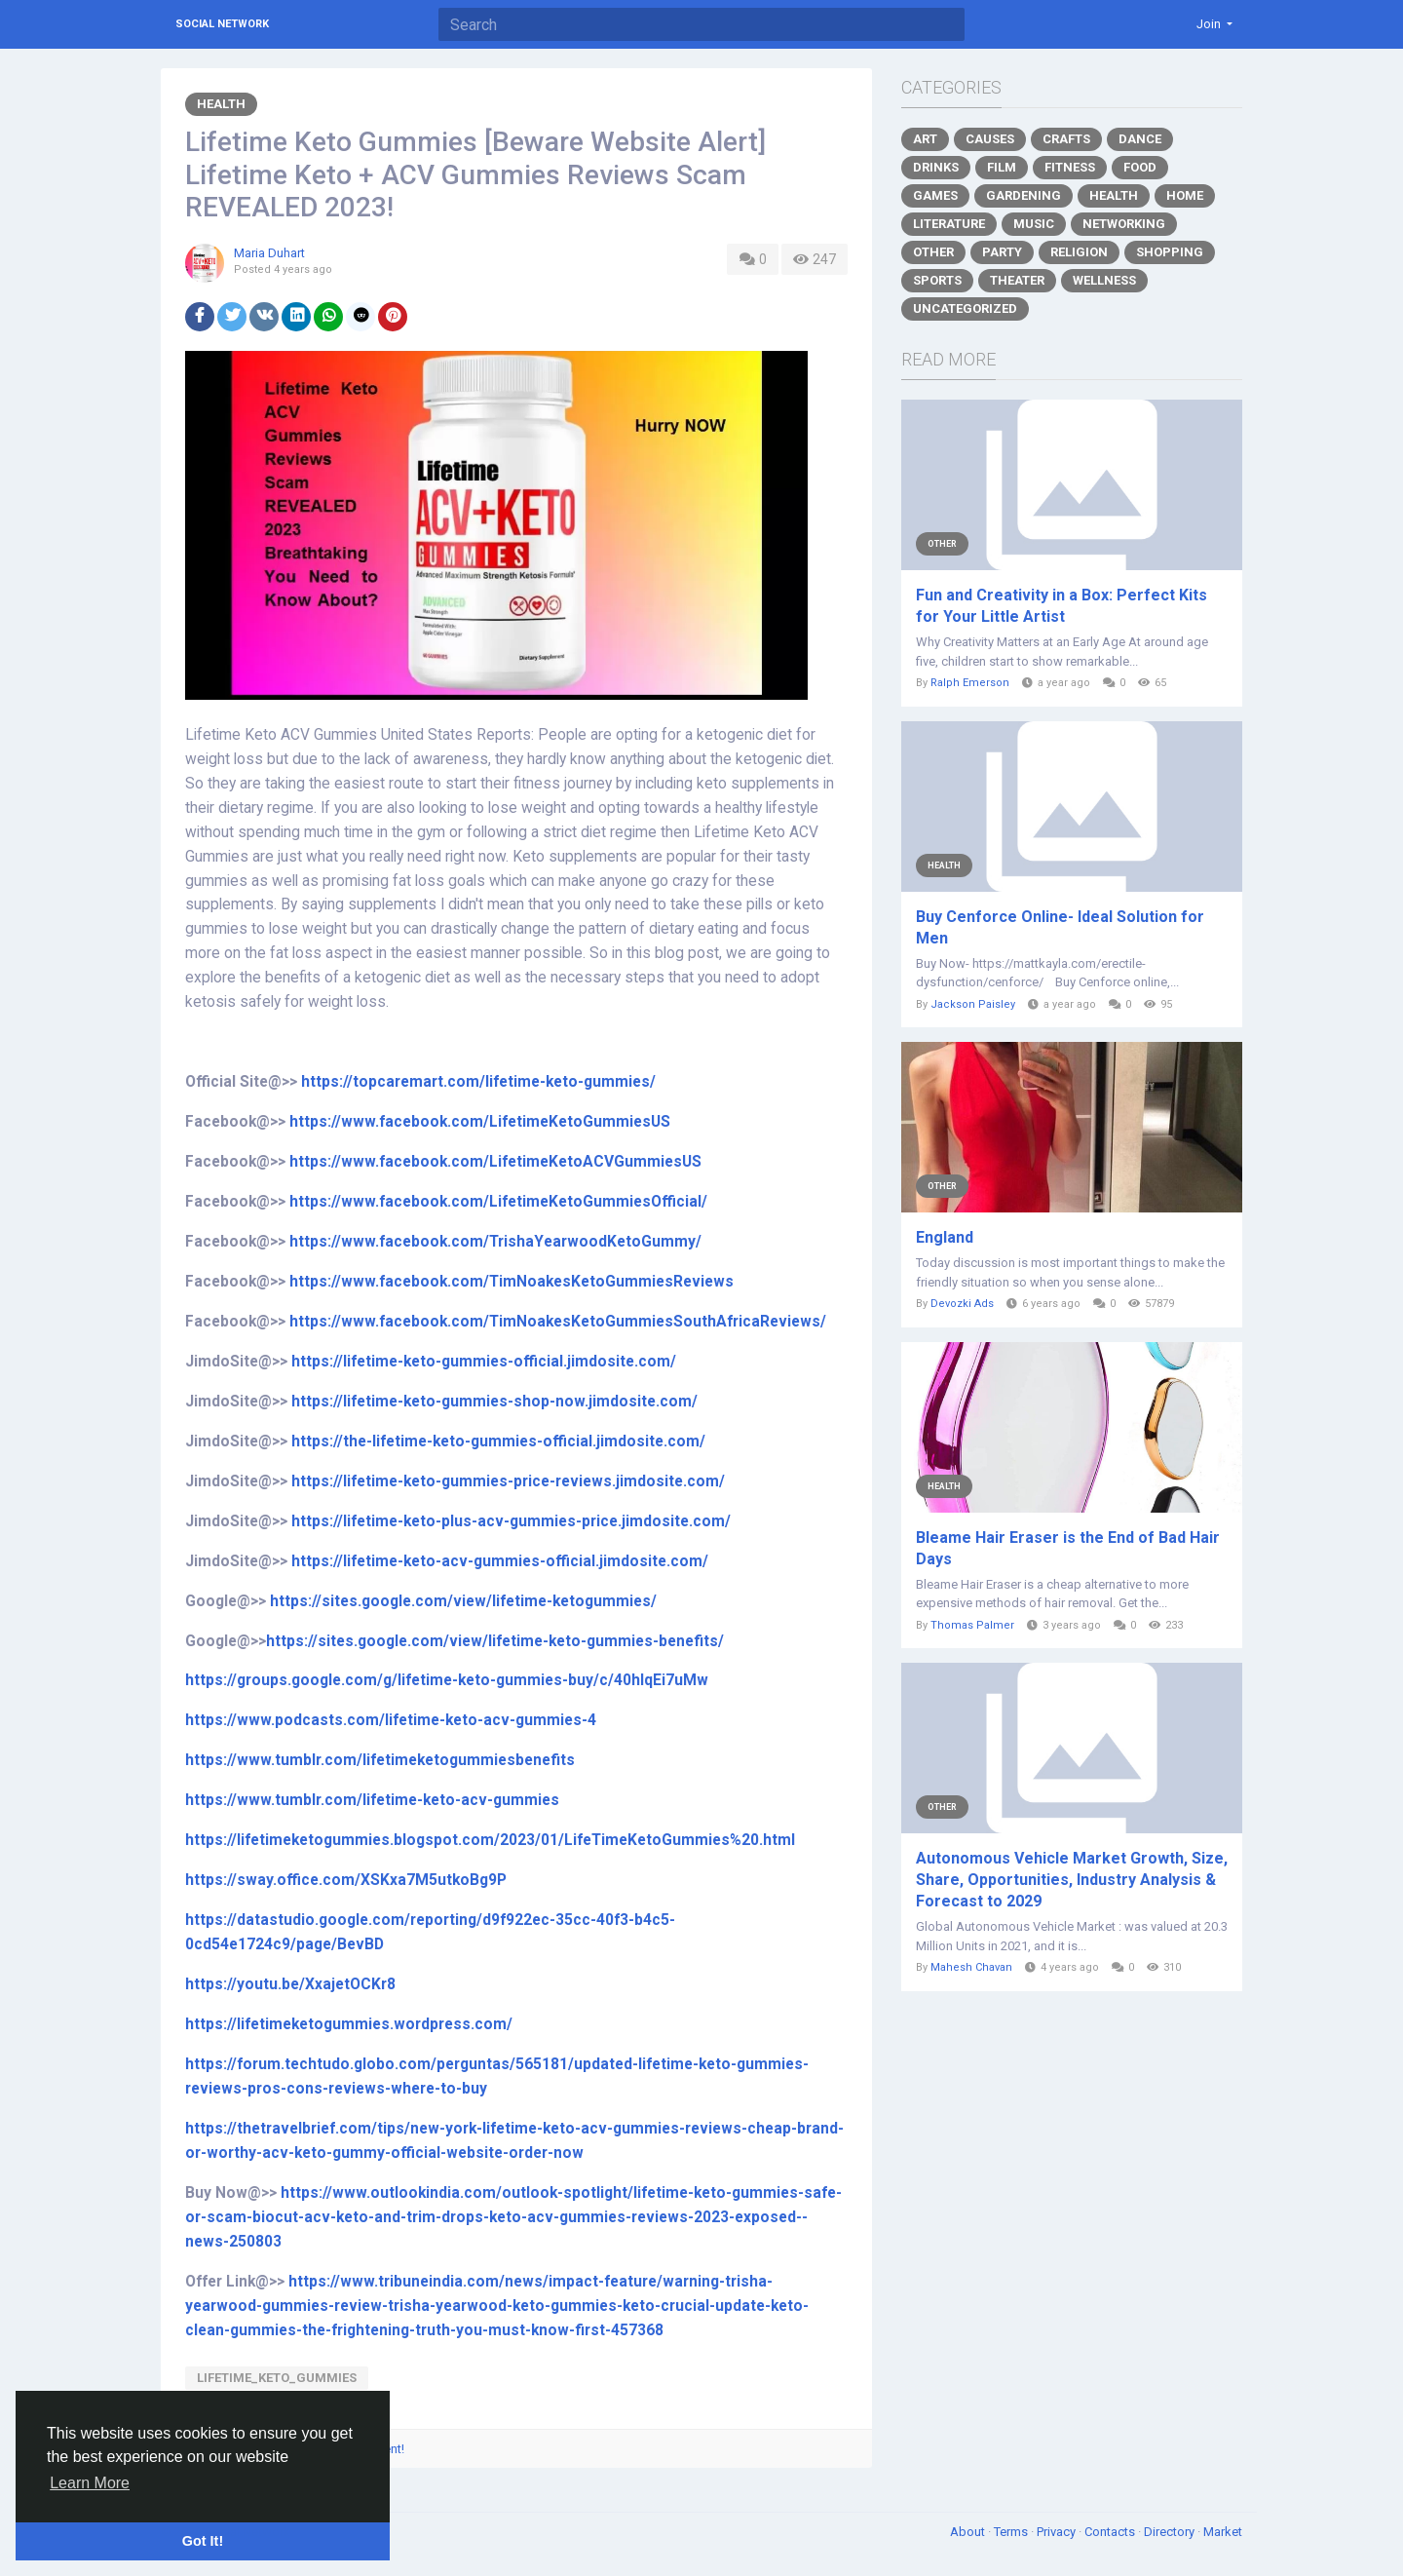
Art (925, 139)
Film (1001, 167)
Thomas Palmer (972, 1625)
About (969, 2531)
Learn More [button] (90, 2483)
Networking (1123, 223)
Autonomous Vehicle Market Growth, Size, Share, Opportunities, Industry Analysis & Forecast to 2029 (1072, 1879)
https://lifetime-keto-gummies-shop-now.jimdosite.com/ (494, 1401)
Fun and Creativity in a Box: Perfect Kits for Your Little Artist (1061, 606)
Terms (1012, 2531)
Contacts (1111, 2531)
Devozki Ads (962, 1303)
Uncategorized (965, 308)
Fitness (1069, 167)
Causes (990, 139)
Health (221, 103)
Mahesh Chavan (971, 1967)
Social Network (222, 24)
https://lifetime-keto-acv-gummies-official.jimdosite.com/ (499, 1561)
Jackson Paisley (972, 1004)
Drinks (936, 167)
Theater (1017, 280)
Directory (1170, 2531)
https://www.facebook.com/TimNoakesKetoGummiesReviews (511, 1281)
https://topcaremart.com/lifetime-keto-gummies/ (478, 1082)
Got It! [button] (202, 2541)
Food (1140, 167)
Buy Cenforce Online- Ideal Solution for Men (1060, 927)
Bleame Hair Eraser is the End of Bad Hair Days (1068, 1548)
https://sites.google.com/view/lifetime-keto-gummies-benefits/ (495, 1641)
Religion (1079, 252)
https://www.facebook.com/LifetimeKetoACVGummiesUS (495, 1162)
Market (1222, 2531)
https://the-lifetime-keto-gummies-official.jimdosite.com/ (498, 1441)
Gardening (1023, 195)
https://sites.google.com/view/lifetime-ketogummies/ (463, 1601)
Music (1033, 223)
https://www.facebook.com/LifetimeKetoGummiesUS (479, 1122)
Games (935, 195)
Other (933, 252)
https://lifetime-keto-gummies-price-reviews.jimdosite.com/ (508, 1481)
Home (1184, 195)
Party (1002, 252)
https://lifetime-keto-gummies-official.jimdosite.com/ (483, 1361)
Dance (1140, 139)
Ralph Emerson (969, 682)
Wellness (1104, 280)
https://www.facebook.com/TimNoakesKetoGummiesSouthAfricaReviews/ (557, 1321)
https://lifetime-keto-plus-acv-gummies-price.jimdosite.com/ (511, 1521)
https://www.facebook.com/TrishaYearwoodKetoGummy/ (495, 1241)
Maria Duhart (269, 253)
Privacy (1058, 2531)
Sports (937, 280)
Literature (949, 223)
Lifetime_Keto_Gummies (277, 2377)
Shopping (1169, 252)
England (944, 1237)
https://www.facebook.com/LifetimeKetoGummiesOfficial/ (498, 1202)
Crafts (1066, 139)
